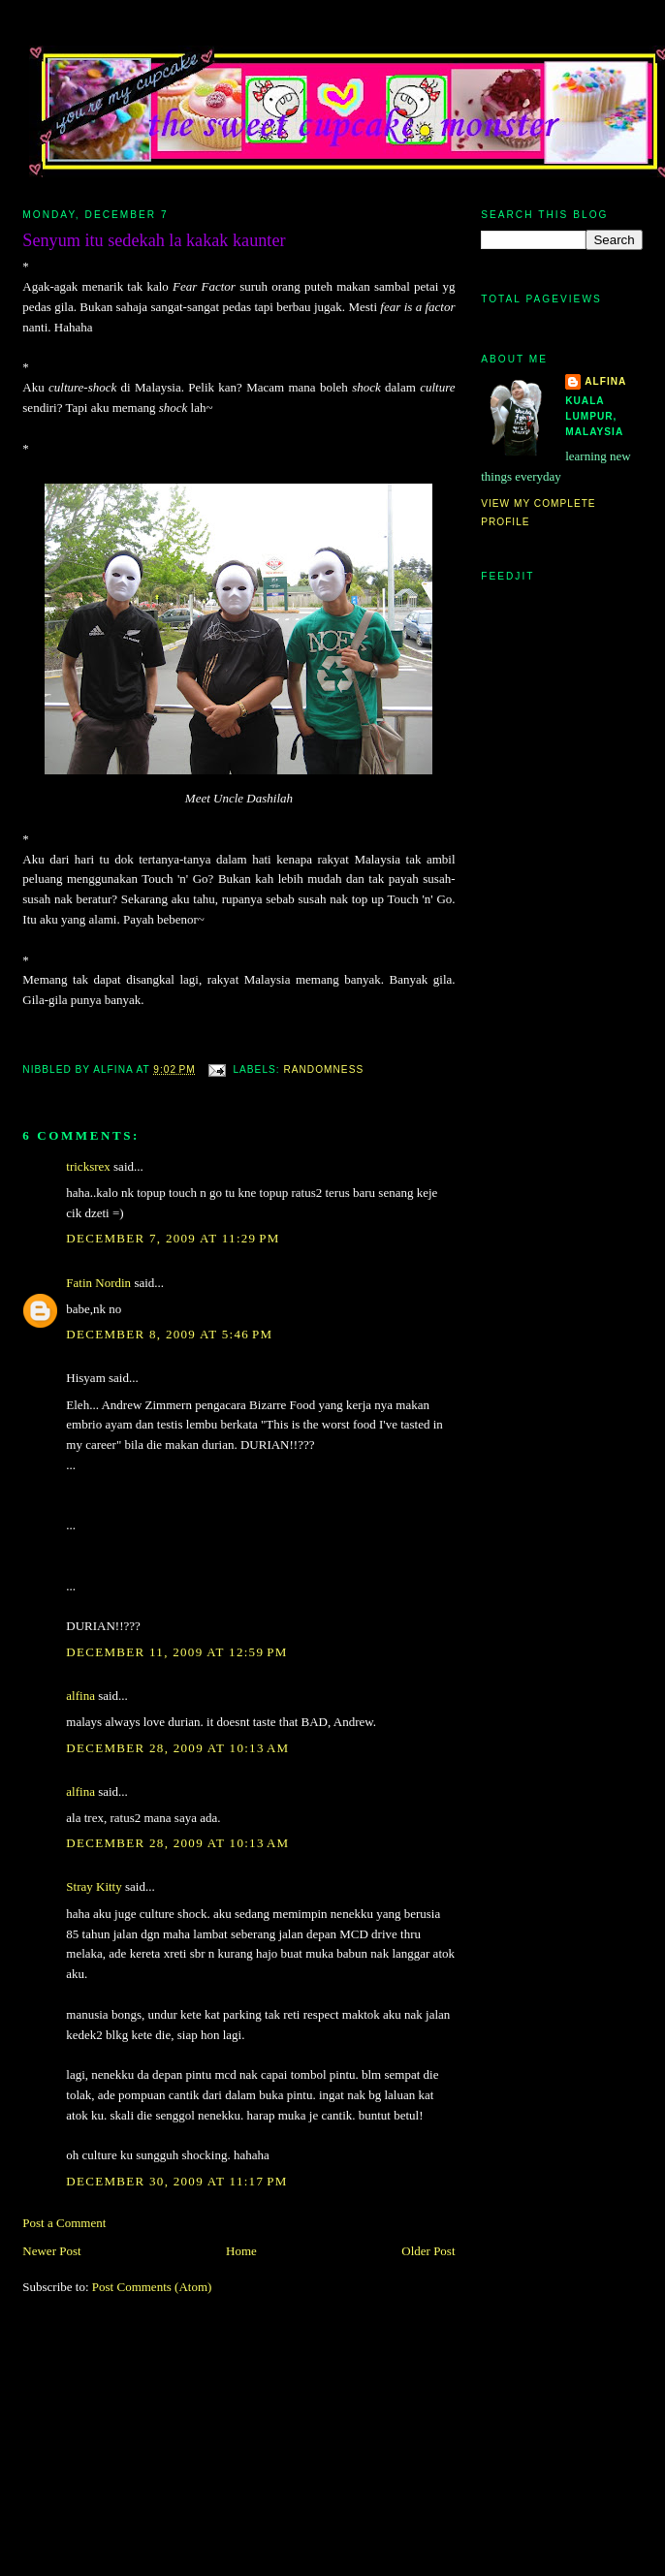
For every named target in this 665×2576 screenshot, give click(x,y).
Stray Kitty (93, 1886)
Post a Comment (64, 2222)
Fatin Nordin (98, 1282)
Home (241, 2251)
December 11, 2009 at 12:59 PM (176, 1652)
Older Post (428, 2251)
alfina (80, 1695)
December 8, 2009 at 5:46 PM (169, 1334)
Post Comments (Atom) (152, 2286)
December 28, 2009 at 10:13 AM (177, 1748)
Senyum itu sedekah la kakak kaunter (153, 240)
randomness (323, 1069)
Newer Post (51, 2251)
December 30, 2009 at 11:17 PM (176, 2181)
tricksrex (88, 1166)
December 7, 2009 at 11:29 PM (172, 1238)
